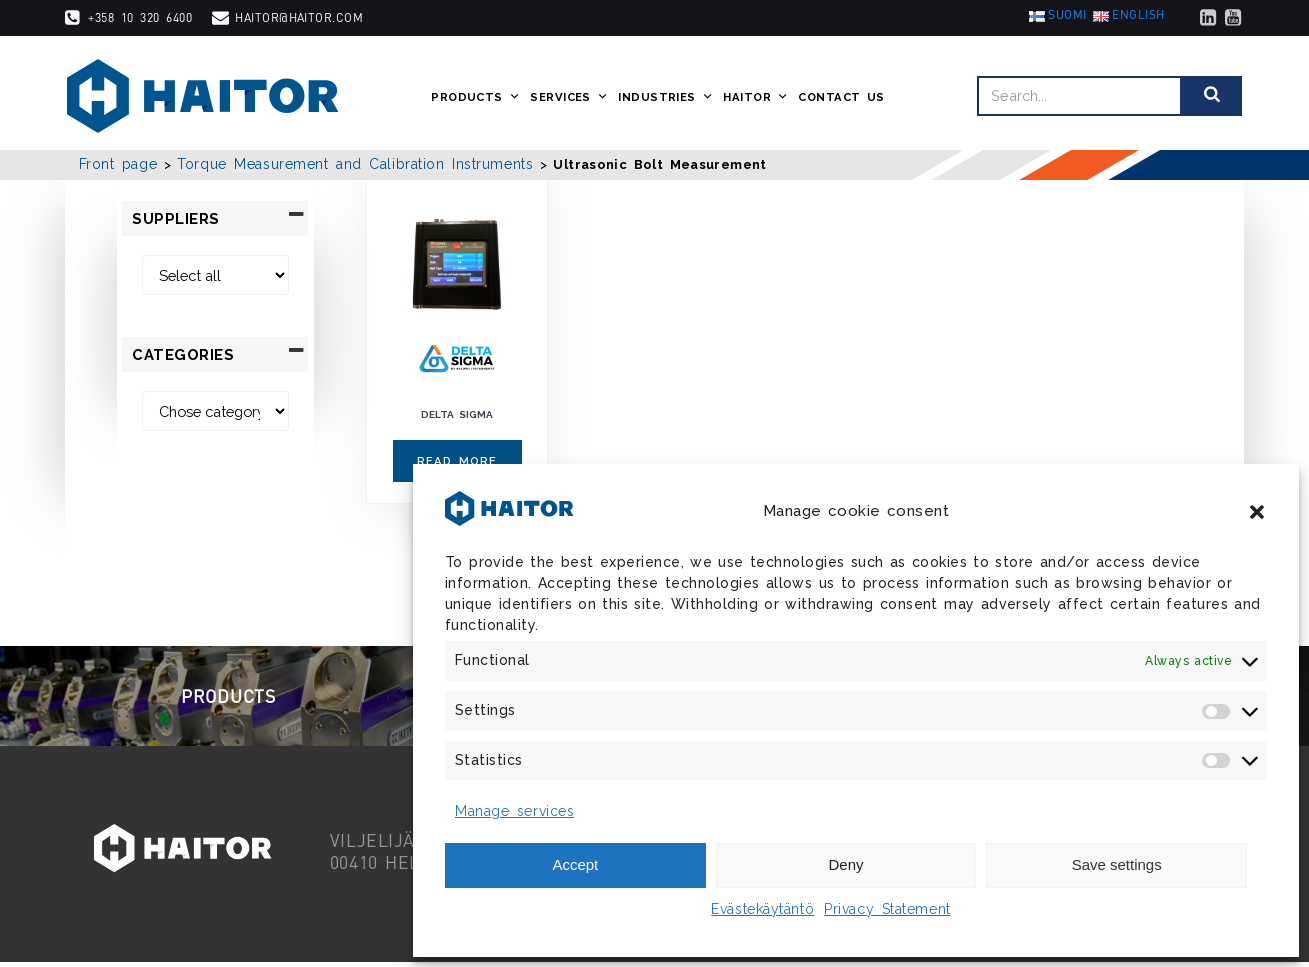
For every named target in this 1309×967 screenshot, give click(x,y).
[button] (1257, 512)
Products (477, 98)
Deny (845, 864)
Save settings (1117, 864)
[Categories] (215, 412)
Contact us (843, 98)
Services (571, 98)
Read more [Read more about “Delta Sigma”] (457, 461)
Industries (667, 98)
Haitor (757, 98)
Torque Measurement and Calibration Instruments (355, 164)
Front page (118, 164)
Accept (575, 864)
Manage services (514, 811)
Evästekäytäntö (762, 909)
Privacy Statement (887, 909)
